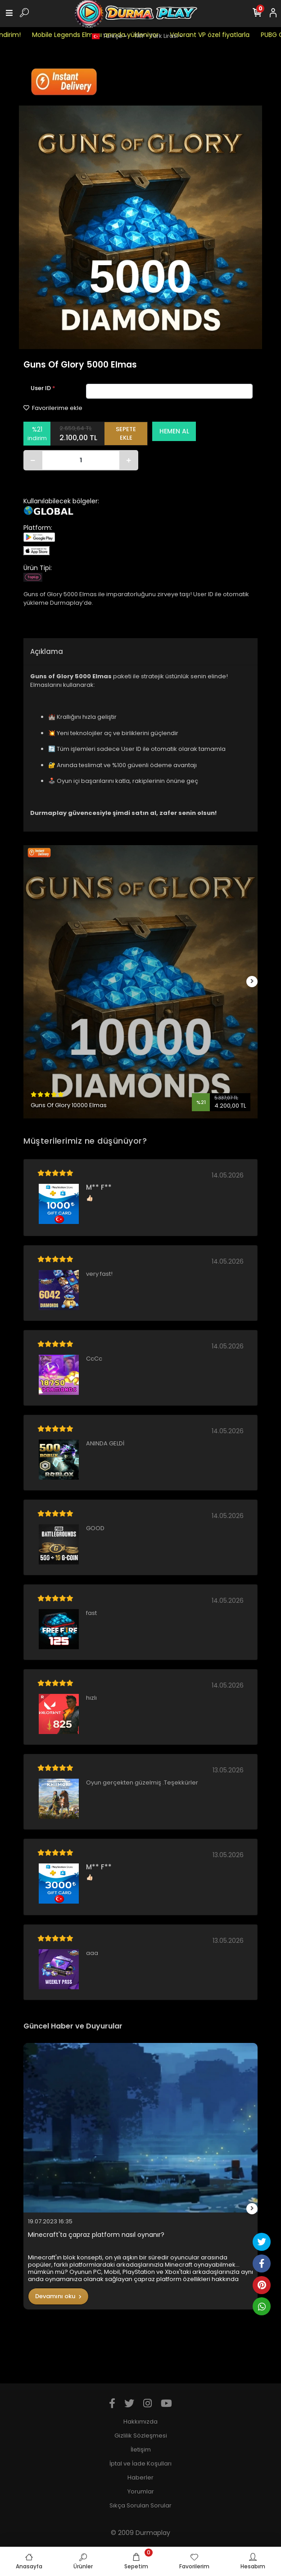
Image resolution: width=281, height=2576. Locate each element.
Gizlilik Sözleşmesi (140, 2435)
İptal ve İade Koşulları (140, 2463)
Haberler (140, 2477)
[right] (252, 981)
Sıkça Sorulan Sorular (140, 2505)
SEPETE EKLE (126, 433)
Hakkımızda (140, 2421)
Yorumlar (140, 2491)
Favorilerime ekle (52, 408)
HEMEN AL (174, 431)
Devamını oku (58, 2296)
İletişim (141, 2449)
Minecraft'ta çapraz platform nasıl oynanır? (96, 2235)
